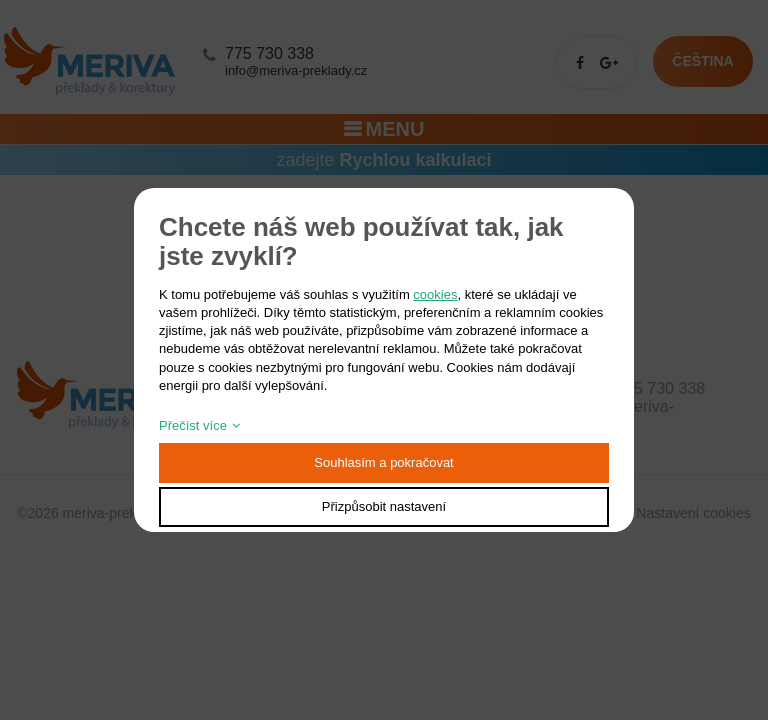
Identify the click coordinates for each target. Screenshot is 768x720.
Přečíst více (193, 425)
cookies (435, 294)
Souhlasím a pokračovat (383, 462)
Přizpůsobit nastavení (384, 506)
